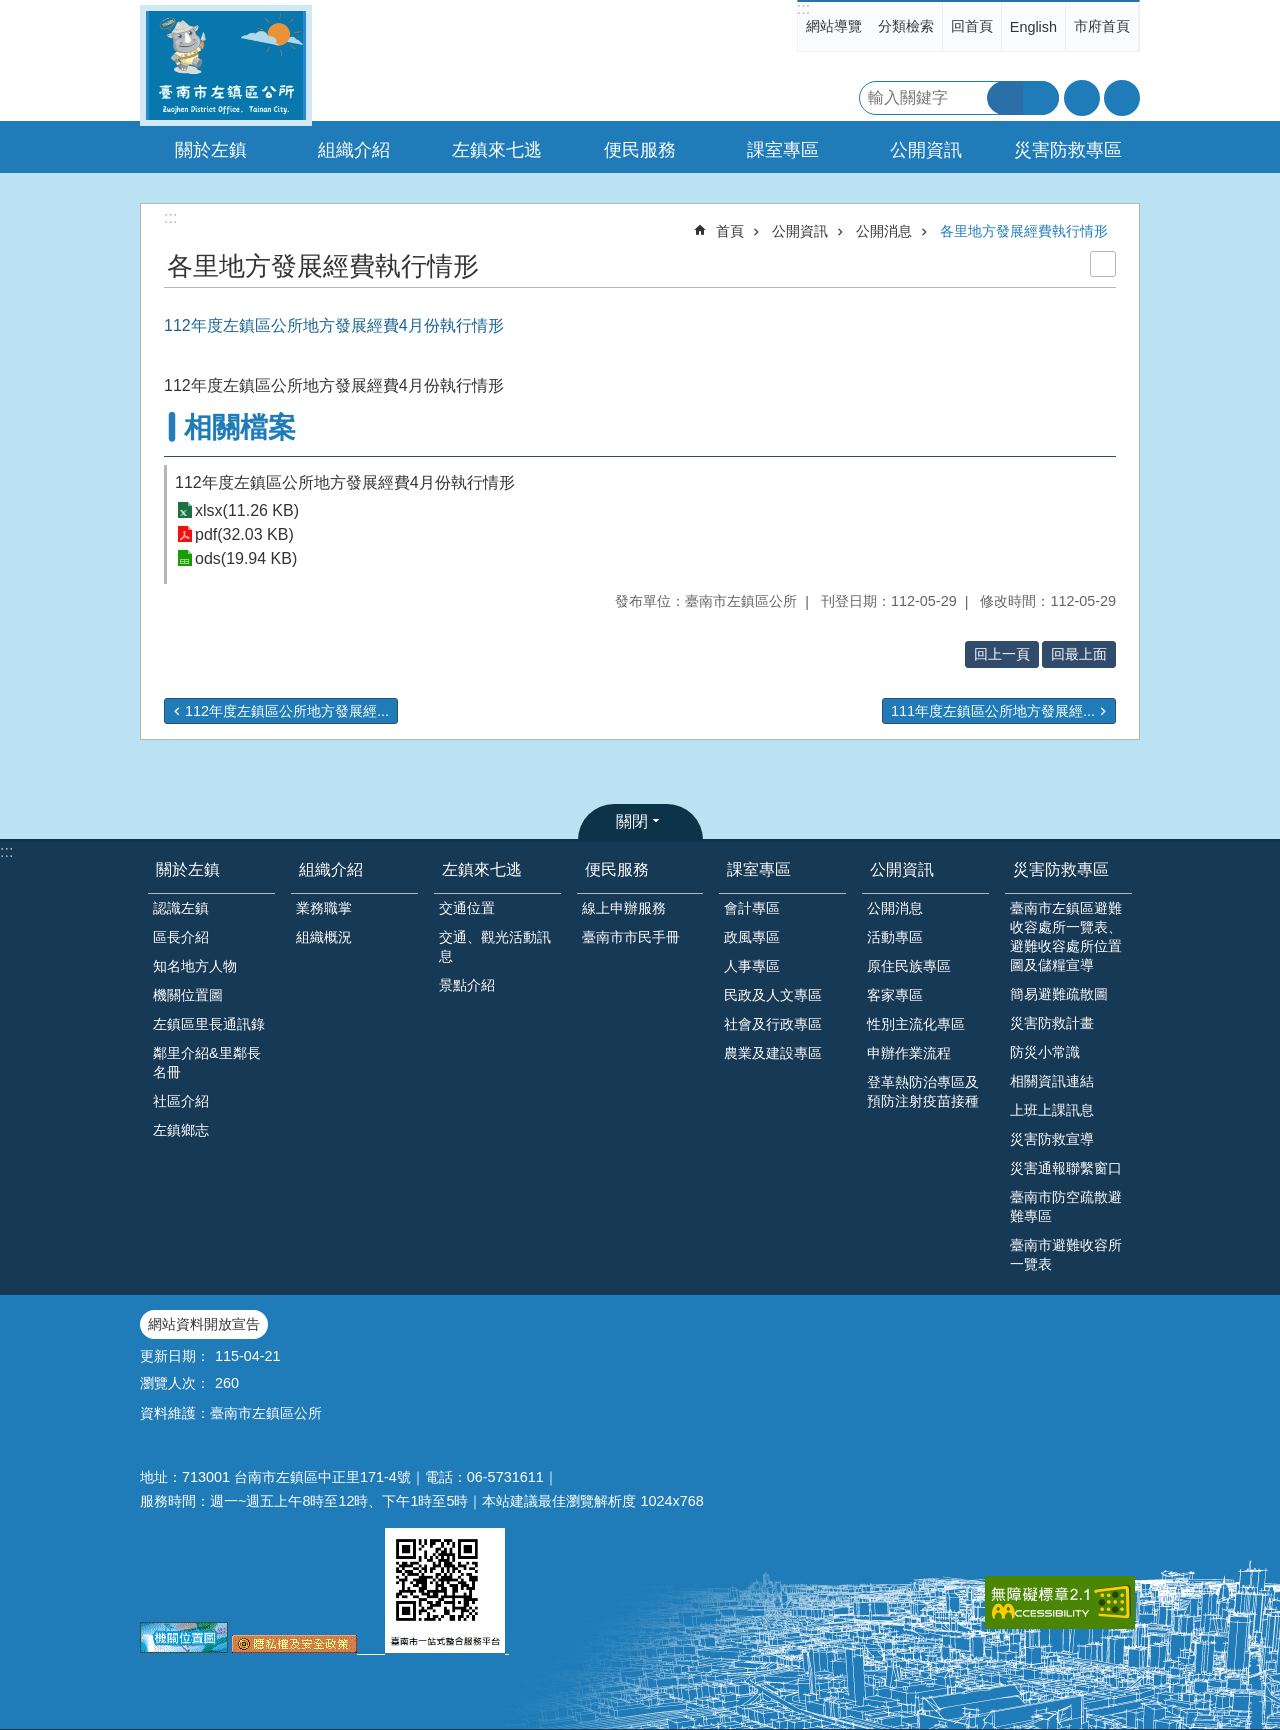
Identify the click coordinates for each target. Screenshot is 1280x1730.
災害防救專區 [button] (1068, 150)
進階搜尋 (1041, 98)
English (1033, 27)
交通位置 (467, 908)
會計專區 (752, 908)
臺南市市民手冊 (631, 937)
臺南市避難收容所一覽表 (1066, 1254)
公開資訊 (800, 231)
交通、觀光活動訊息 (495, 946)
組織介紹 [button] (354, 150)
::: (803, 8)
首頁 (730, 231)
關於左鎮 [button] (211, 150)
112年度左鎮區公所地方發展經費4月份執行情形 (345, 482)
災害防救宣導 (1052, 1139)
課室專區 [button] (783, 150)
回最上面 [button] (1079, 654)
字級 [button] (1082, 98)
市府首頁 (1102, 26)
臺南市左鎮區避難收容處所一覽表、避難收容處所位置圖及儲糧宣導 (1066, 936)
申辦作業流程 (909, 1053)
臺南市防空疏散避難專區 (1066, 1206)
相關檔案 (240, 427)
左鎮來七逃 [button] (497, 150)
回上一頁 (1002, 654)
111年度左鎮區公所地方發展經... (993, 711)
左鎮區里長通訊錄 (209, 1024)
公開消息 (884, 231)
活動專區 (895, 937)
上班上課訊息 (1052, 1110)
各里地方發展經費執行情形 (1024, 231)
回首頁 (972, 26)
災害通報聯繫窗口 (1066, 1168)
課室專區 (759, 869)
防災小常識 (1045, 1052)
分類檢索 (906, 26)
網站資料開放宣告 (204, 1324)
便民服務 (617, 869)
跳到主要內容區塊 (10, 10)
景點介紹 (467, 985)
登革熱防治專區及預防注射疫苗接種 (923, 1091)
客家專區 (895, 995)
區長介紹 (181, 937)
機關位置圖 (188, 995)
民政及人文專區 (773, 995)
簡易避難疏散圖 (1059, 994)
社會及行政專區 (773, 1024)
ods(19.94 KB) (246, 558)
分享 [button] (1122, 98)
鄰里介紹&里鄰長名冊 (207, 1062)
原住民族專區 (909, 966)
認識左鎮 (181, 908)
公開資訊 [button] (926, 150)
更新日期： (175, 1356)
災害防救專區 (1061, 869)
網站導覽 (834, 26)
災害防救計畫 (1052, 1023)
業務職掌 (324, 908)
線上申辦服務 (624, 908)
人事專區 (752, 966)
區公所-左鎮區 (226, 65)
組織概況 (324, 937)
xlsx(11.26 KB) (247, 510)
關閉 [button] (632, 821)
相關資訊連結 (1052, 1081)
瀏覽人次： (175, 1383)
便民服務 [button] (640, 150)
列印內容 (1103, 264)
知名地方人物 (195, 966)
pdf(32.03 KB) (244, 534)
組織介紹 (331, 869)
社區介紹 (181, 1101)
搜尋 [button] (1005, 98)
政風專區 (752, 937)
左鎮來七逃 (482, 869)
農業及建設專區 (773, 1053)
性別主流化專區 (916, 1024)
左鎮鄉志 (181, 1130)
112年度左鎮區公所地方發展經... (287, 711)
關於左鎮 (188, 869)
